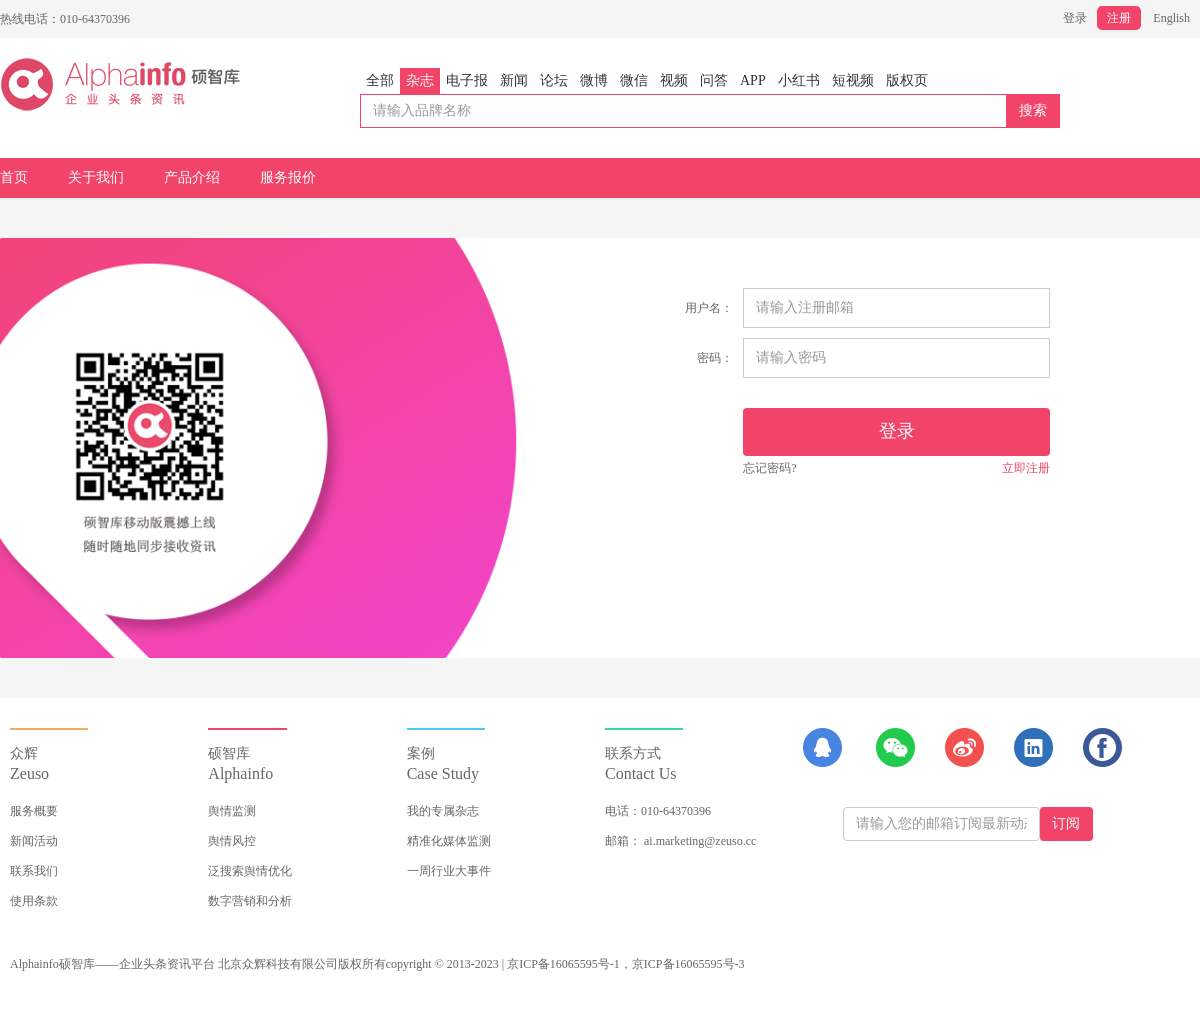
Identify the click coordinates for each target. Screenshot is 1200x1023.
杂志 (420, 80)
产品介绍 (192, 177)
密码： (715, 358)
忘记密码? (769, 468)
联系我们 (34, 871)
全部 (380, 80)
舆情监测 (232, 811)
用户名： (709, 308)
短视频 (853, 80)
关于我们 (96, 177)
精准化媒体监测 (449, 841)
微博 (594, 80)
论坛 (554, 80)
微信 (634, 80)
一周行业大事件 (449, 871)
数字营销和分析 (250, 901)
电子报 (467, 80)
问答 (714, 80)
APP (753, 80)
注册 (1119, 18)
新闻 (514, 80)
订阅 (1066, 823)
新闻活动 (34, 841)
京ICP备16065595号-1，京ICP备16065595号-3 (625, 964)
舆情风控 (232, 841)
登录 (1075, 18)
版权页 (907, 80)
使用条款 (34, 901)
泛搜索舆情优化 (250, 871)
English (1171, 18)
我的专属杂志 (443, 811)
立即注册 (1026, 468)
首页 (14, 177)
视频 (674, 80)
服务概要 (34, 811)
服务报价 (288, 177)
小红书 (799, 80)
